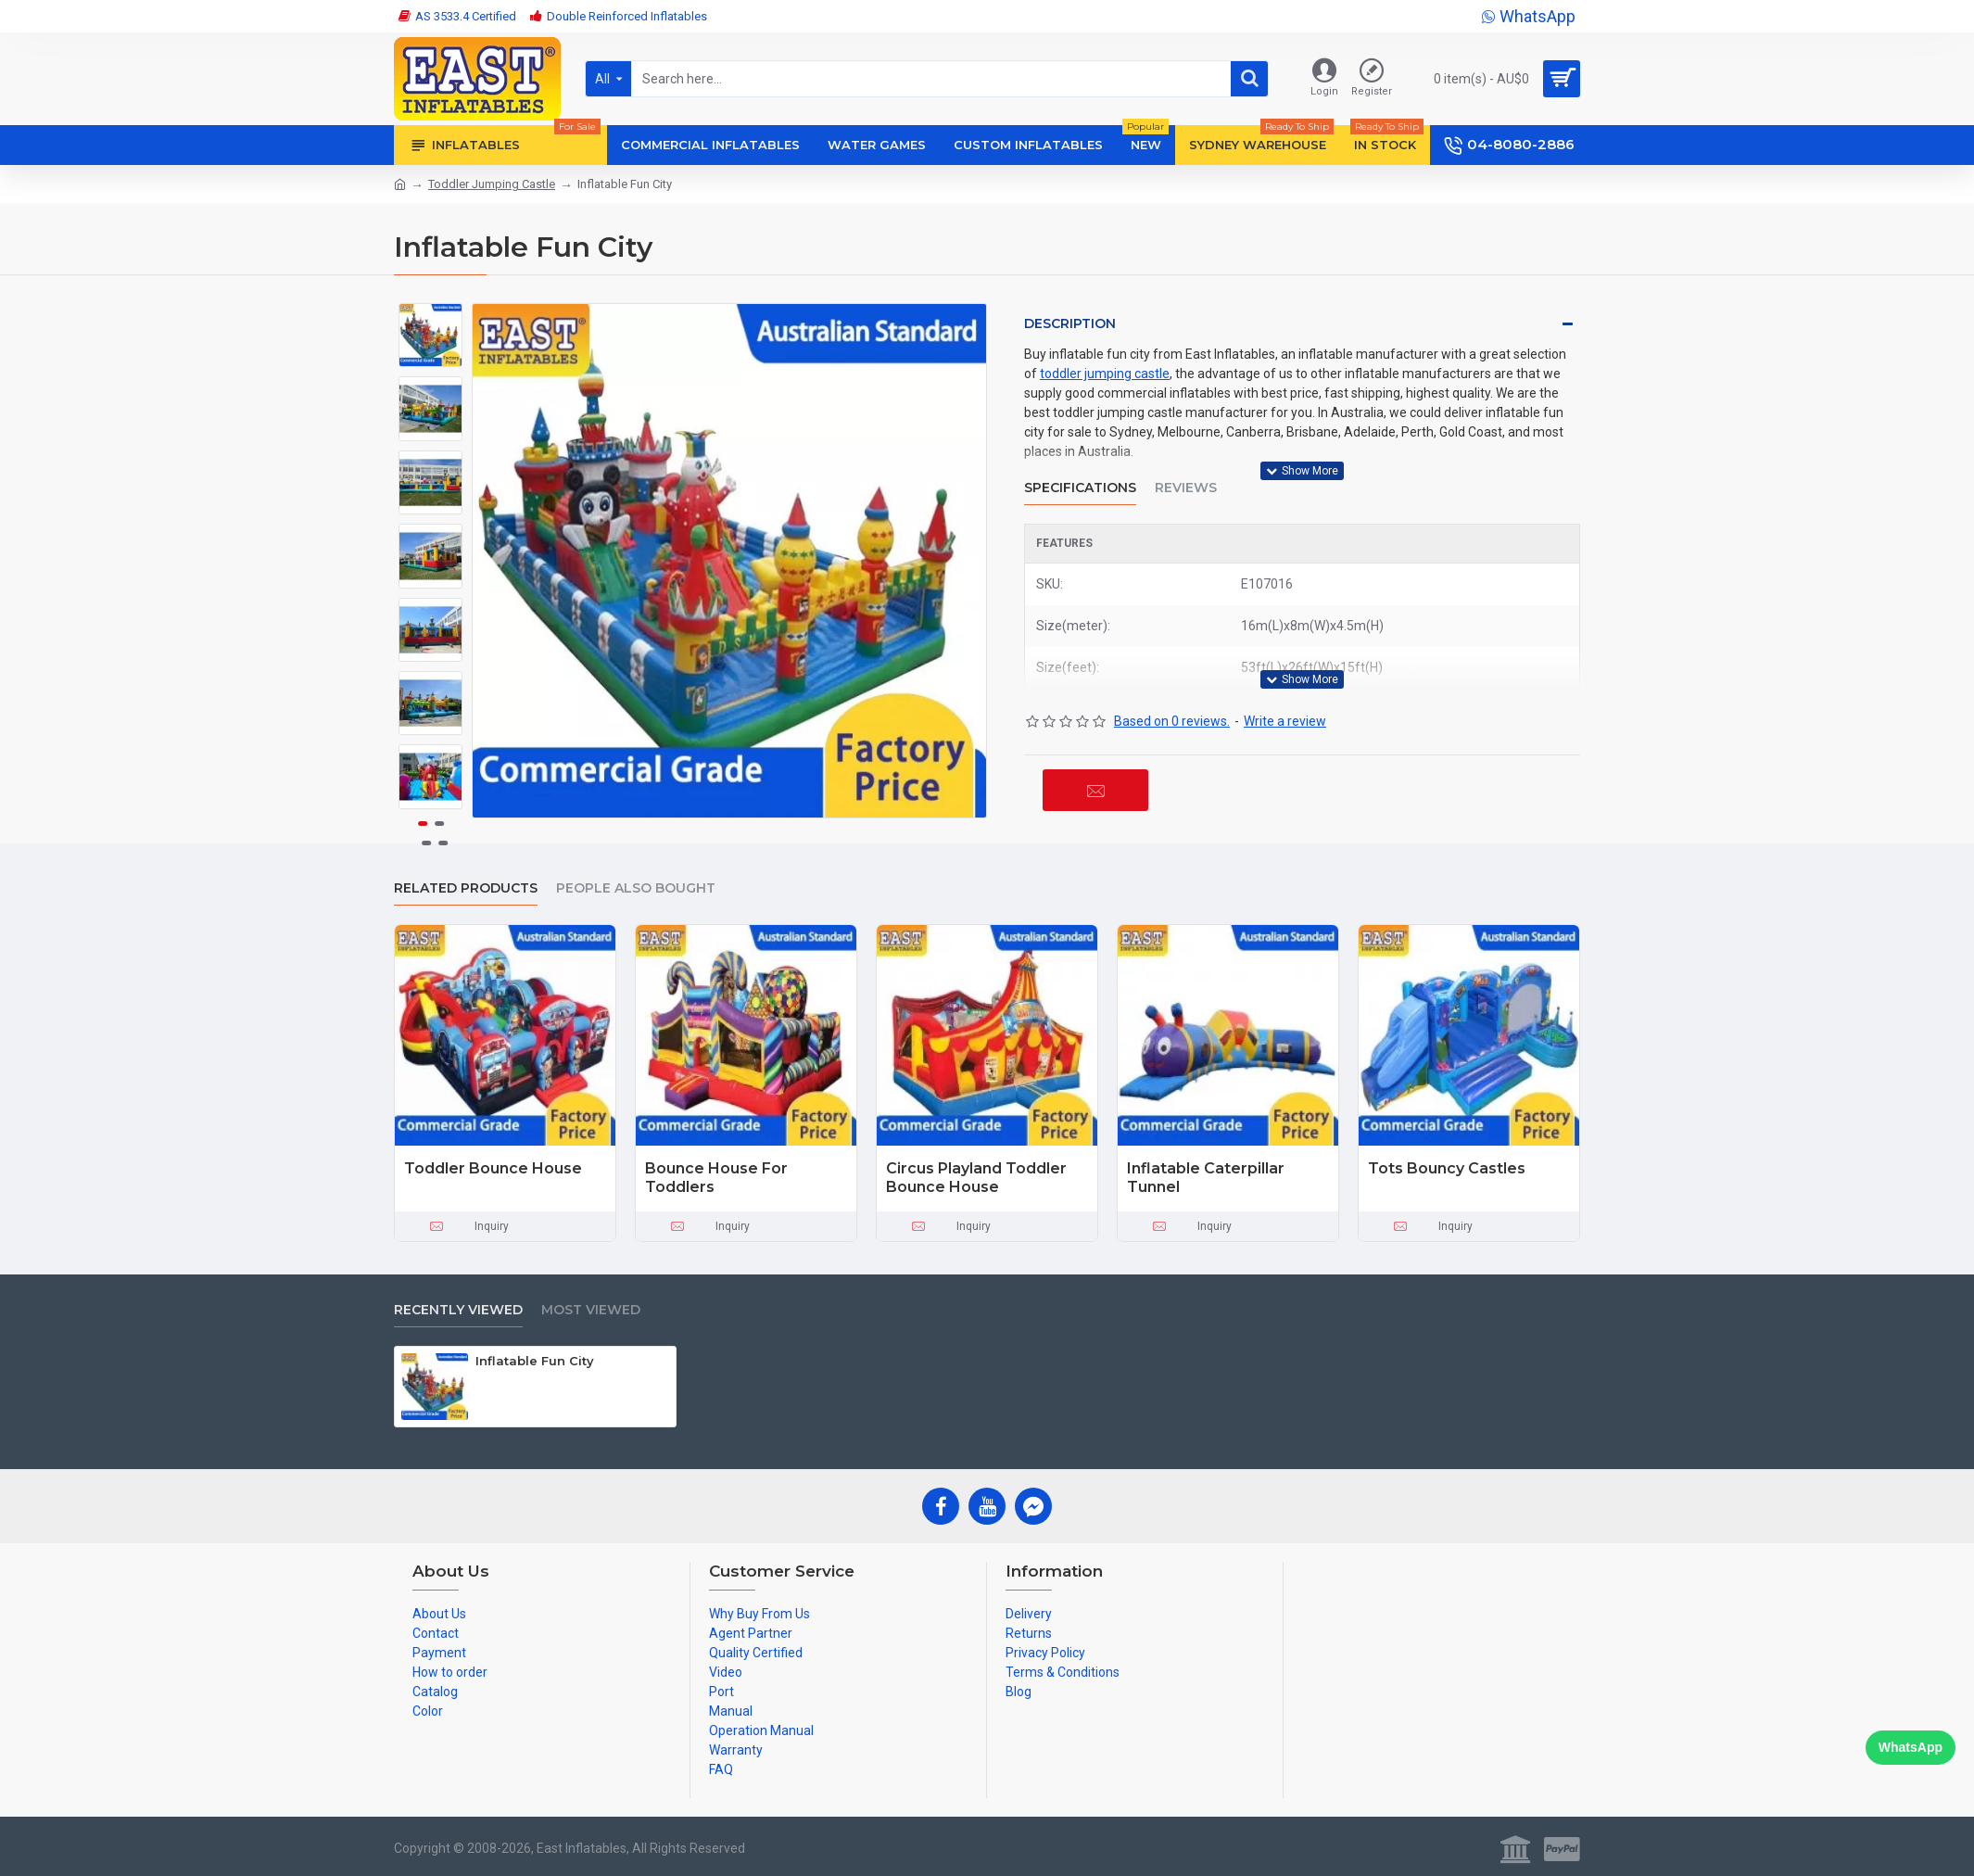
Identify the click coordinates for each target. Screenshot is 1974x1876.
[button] (430, 793)
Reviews (1186, 488)
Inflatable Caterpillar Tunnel (1205, 1178)
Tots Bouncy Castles (1446, 1168)
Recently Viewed (458, 1310)
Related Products (466, 888)
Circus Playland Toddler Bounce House (976, 1178)
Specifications (1080, 488)
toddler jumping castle (1105, 373)
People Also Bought (635, 888)
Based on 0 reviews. (1172, 721)
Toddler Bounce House (493, 1168)
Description (1070, 323)
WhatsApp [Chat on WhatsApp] (1910, 1747)
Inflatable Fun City (534, 1360)
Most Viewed (590, 1310)
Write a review (1285, 721)
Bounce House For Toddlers (716, 1178)
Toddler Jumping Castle (491, 184)
